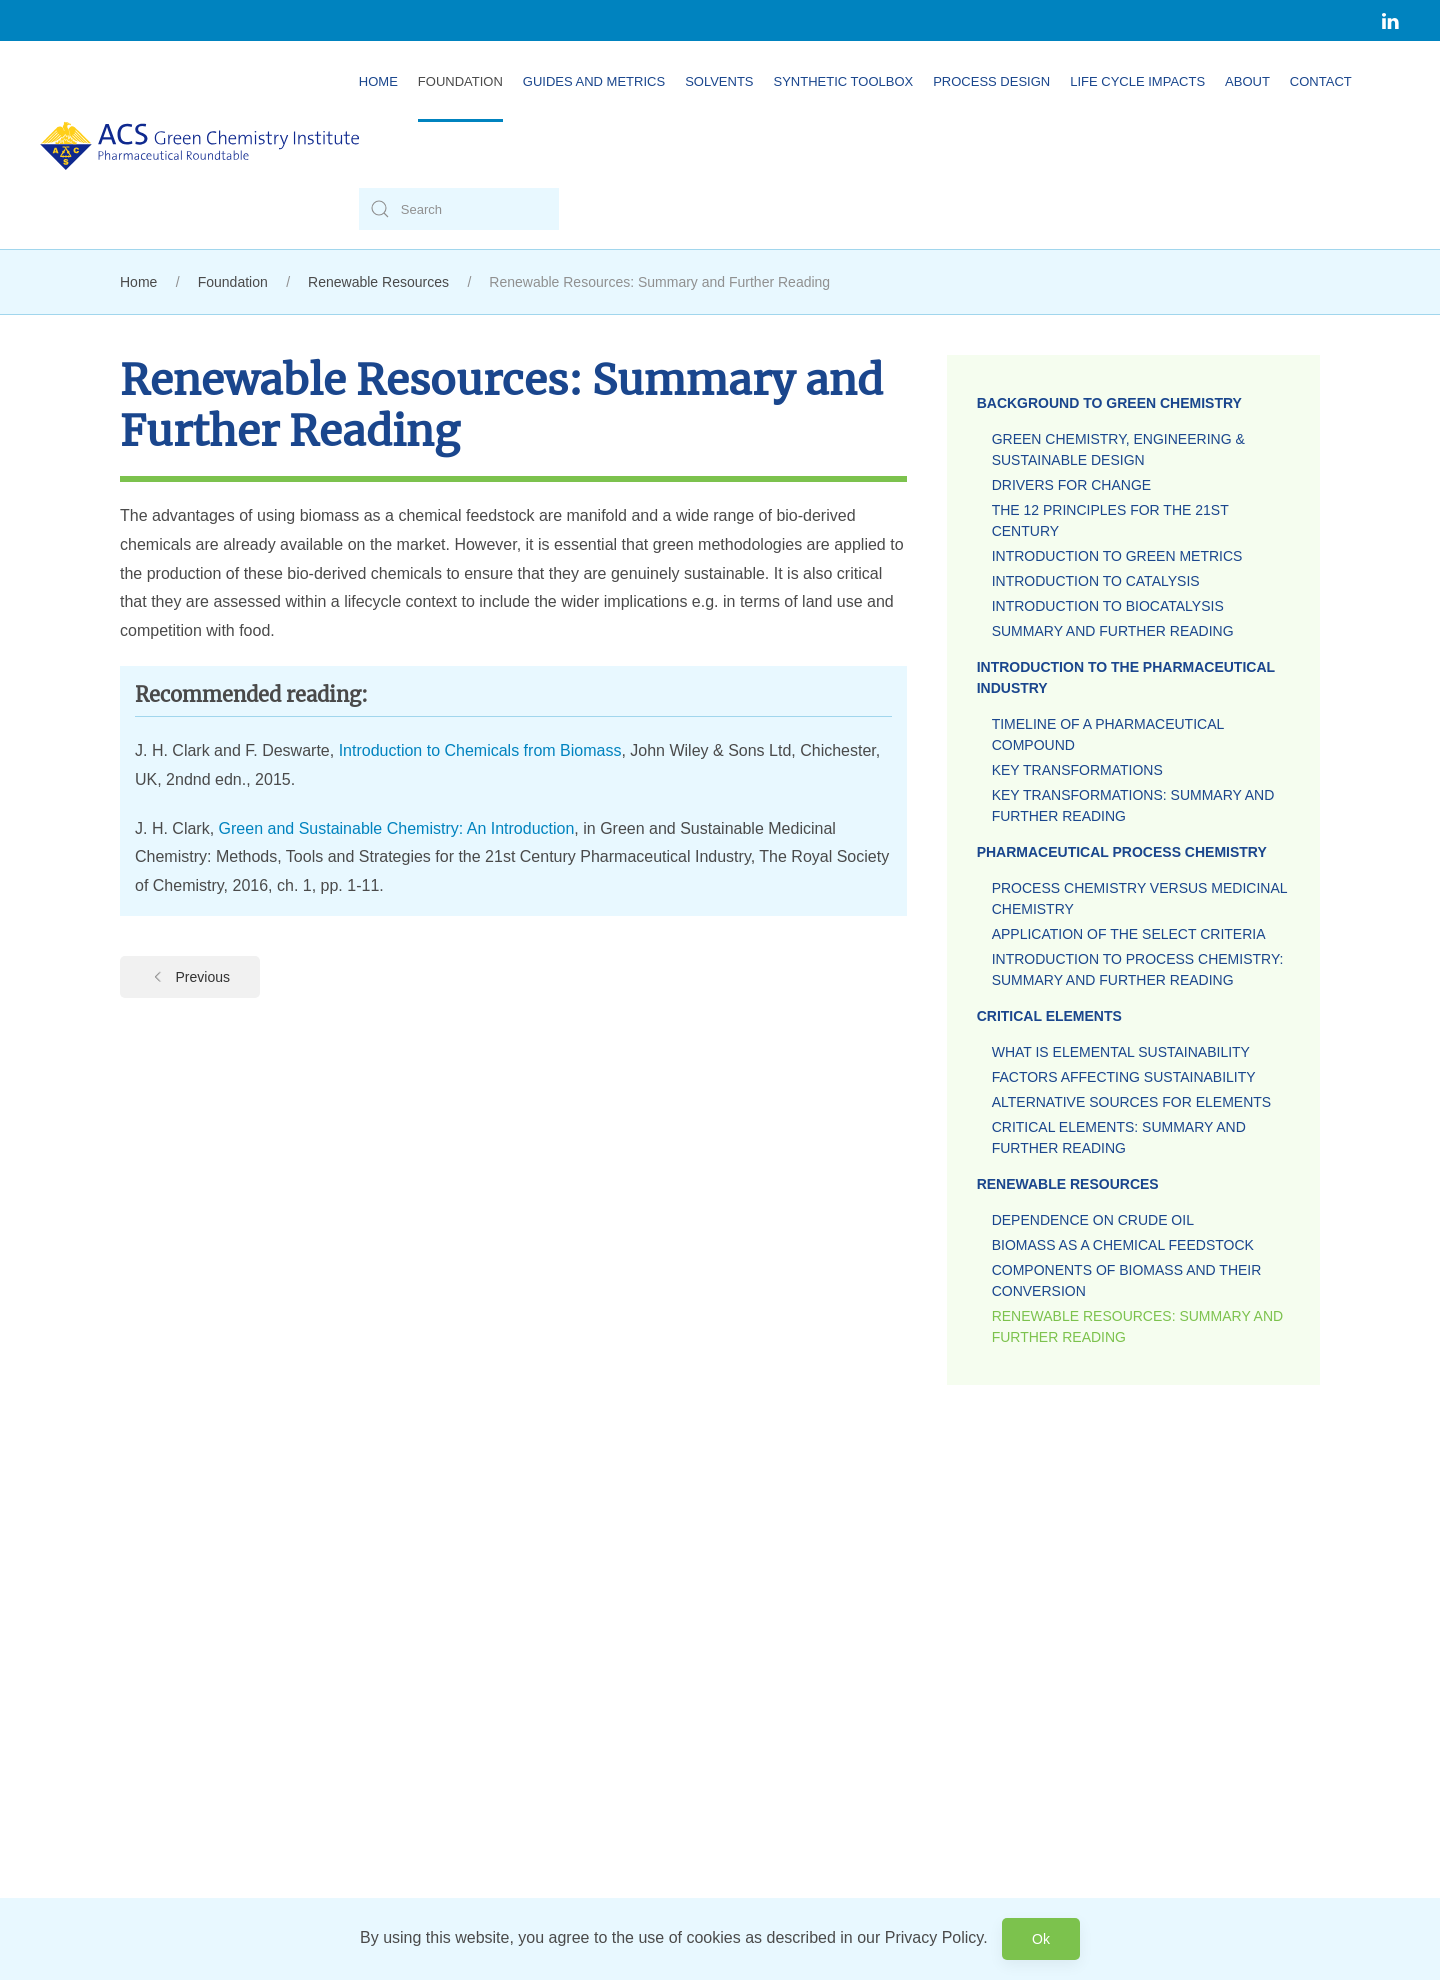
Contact (1321, 81)
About (1247, 81)
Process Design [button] (991, 81)
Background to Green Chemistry (1109, 403)
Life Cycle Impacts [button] (1137, 81)
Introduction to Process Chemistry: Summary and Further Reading (1138, 969)
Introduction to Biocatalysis (1108, 606)
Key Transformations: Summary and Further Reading (1133, 805)
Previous (190, 977)
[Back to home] (199, 145)
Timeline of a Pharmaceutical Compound (1108, 734)
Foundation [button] (460, 81)
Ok (1041, 1939)
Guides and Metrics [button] (594, 81)
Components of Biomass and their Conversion (1127, 1280)
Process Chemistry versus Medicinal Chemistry (1139, 898)
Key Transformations (1077, 770)
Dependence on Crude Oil (1093, 1220)
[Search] (459, 209)
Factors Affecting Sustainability (1124, 1077)
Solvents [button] (719, 81)
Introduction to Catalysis (1096, 581)
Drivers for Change (1071, 485)
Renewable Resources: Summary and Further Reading (1137, 1326)
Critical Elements (1049, 1016)
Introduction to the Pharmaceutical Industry (1126, 677)
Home (378, 81)
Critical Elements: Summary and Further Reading (1119, 1137)
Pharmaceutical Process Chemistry (1122, 852)
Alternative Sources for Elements (1132, 1102)
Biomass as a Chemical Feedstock (1123, 1245)
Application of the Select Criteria (1129, 934)
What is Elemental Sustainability (1121, 1052)
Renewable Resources (1068, 1184)
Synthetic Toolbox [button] (844, 81)
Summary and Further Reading (1113, 631)
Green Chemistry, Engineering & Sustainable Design (1118, 449)
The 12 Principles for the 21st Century (1110, 520)
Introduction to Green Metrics (1117, 556)
